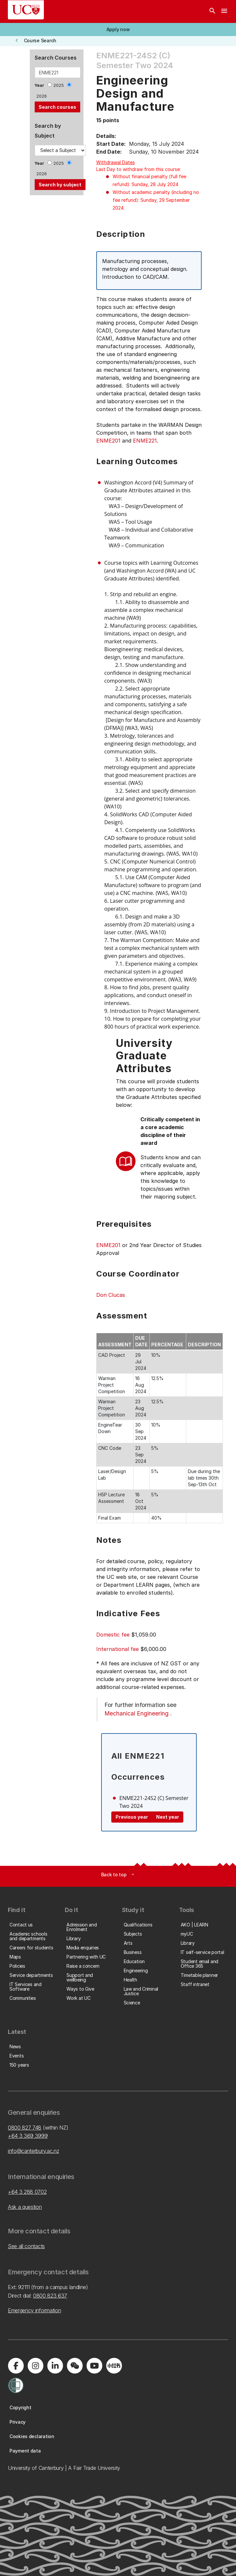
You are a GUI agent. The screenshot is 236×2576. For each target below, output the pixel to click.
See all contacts (26, 2246)
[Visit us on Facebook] (16, 2366)
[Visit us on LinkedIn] (55, 2366)
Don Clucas (110, 1295)
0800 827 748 (24, 2127)
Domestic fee (113, 1634)
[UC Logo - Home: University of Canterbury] (26, 10)
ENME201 (108, 440)
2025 (58, 85)
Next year (167, 1817)
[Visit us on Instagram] (35, 2366)
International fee (117, 1649)
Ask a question (25, 2207)
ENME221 (145, 440)
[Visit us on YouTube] (94, 2366)
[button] (118, 29)
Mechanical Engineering (136, 1713)
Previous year (132, 1817)
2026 (41, 96)
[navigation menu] (224, 11)
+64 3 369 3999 (28, 2135)
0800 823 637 (50, 2295)
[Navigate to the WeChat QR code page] (74, 2366)
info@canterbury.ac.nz (33, 2151)
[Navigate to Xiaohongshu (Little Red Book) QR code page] (114, 2366)
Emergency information (34, 2310)
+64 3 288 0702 (27, 2191)
